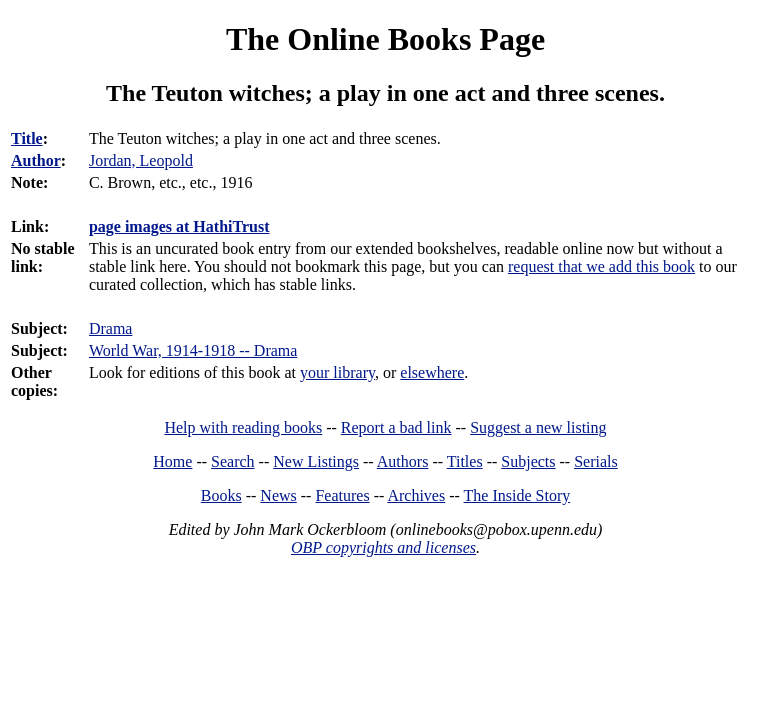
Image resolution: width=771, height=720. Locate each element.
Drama (111, 328)
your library (337, 372)
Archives (416, 495)
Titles (465, 461)
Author (36, 160)
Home (172, 461)
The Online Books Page (385, 39)
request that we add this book (601, 266)
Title (27, 138)
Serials (596, 461)
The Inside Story (517, 495)
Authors (403, 461)
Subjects (528, 461)
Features (342, 495)
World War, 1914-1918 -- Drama (193, 350)
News (278, 495)
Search (233, 461)
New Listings (316, 461)
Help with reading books (243, 427)
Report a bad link (396, 427)
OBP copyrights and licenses (383, 547)
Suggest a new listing (538, 427)
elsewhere (432, 372)
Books (221, 495)
